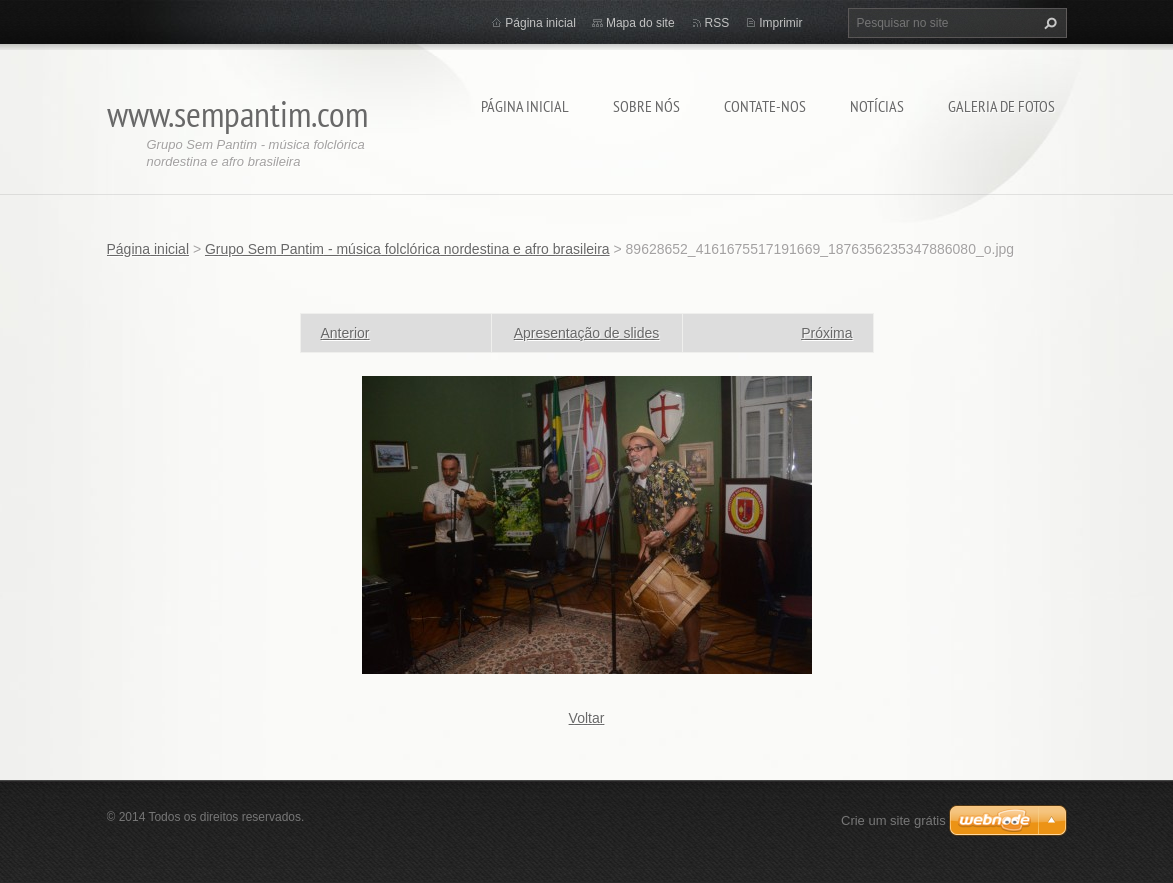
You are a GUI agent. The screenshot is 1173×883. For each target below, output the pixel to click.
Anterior (345, 333)
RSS (717, 23)
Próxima (826, 333)
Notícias (877, 106)
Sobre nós (646, 106)
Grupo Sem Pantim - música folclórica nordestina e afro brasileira (407, 249)
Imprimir (780, 23)
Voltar (587, 718)
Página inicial (525, 106)
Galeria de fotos (1001, 106)
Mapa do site (640, 23)
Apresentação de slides (587, 333)
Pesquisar (1048, 23)
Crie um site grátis (893, 820)
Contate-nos (765, 106)
